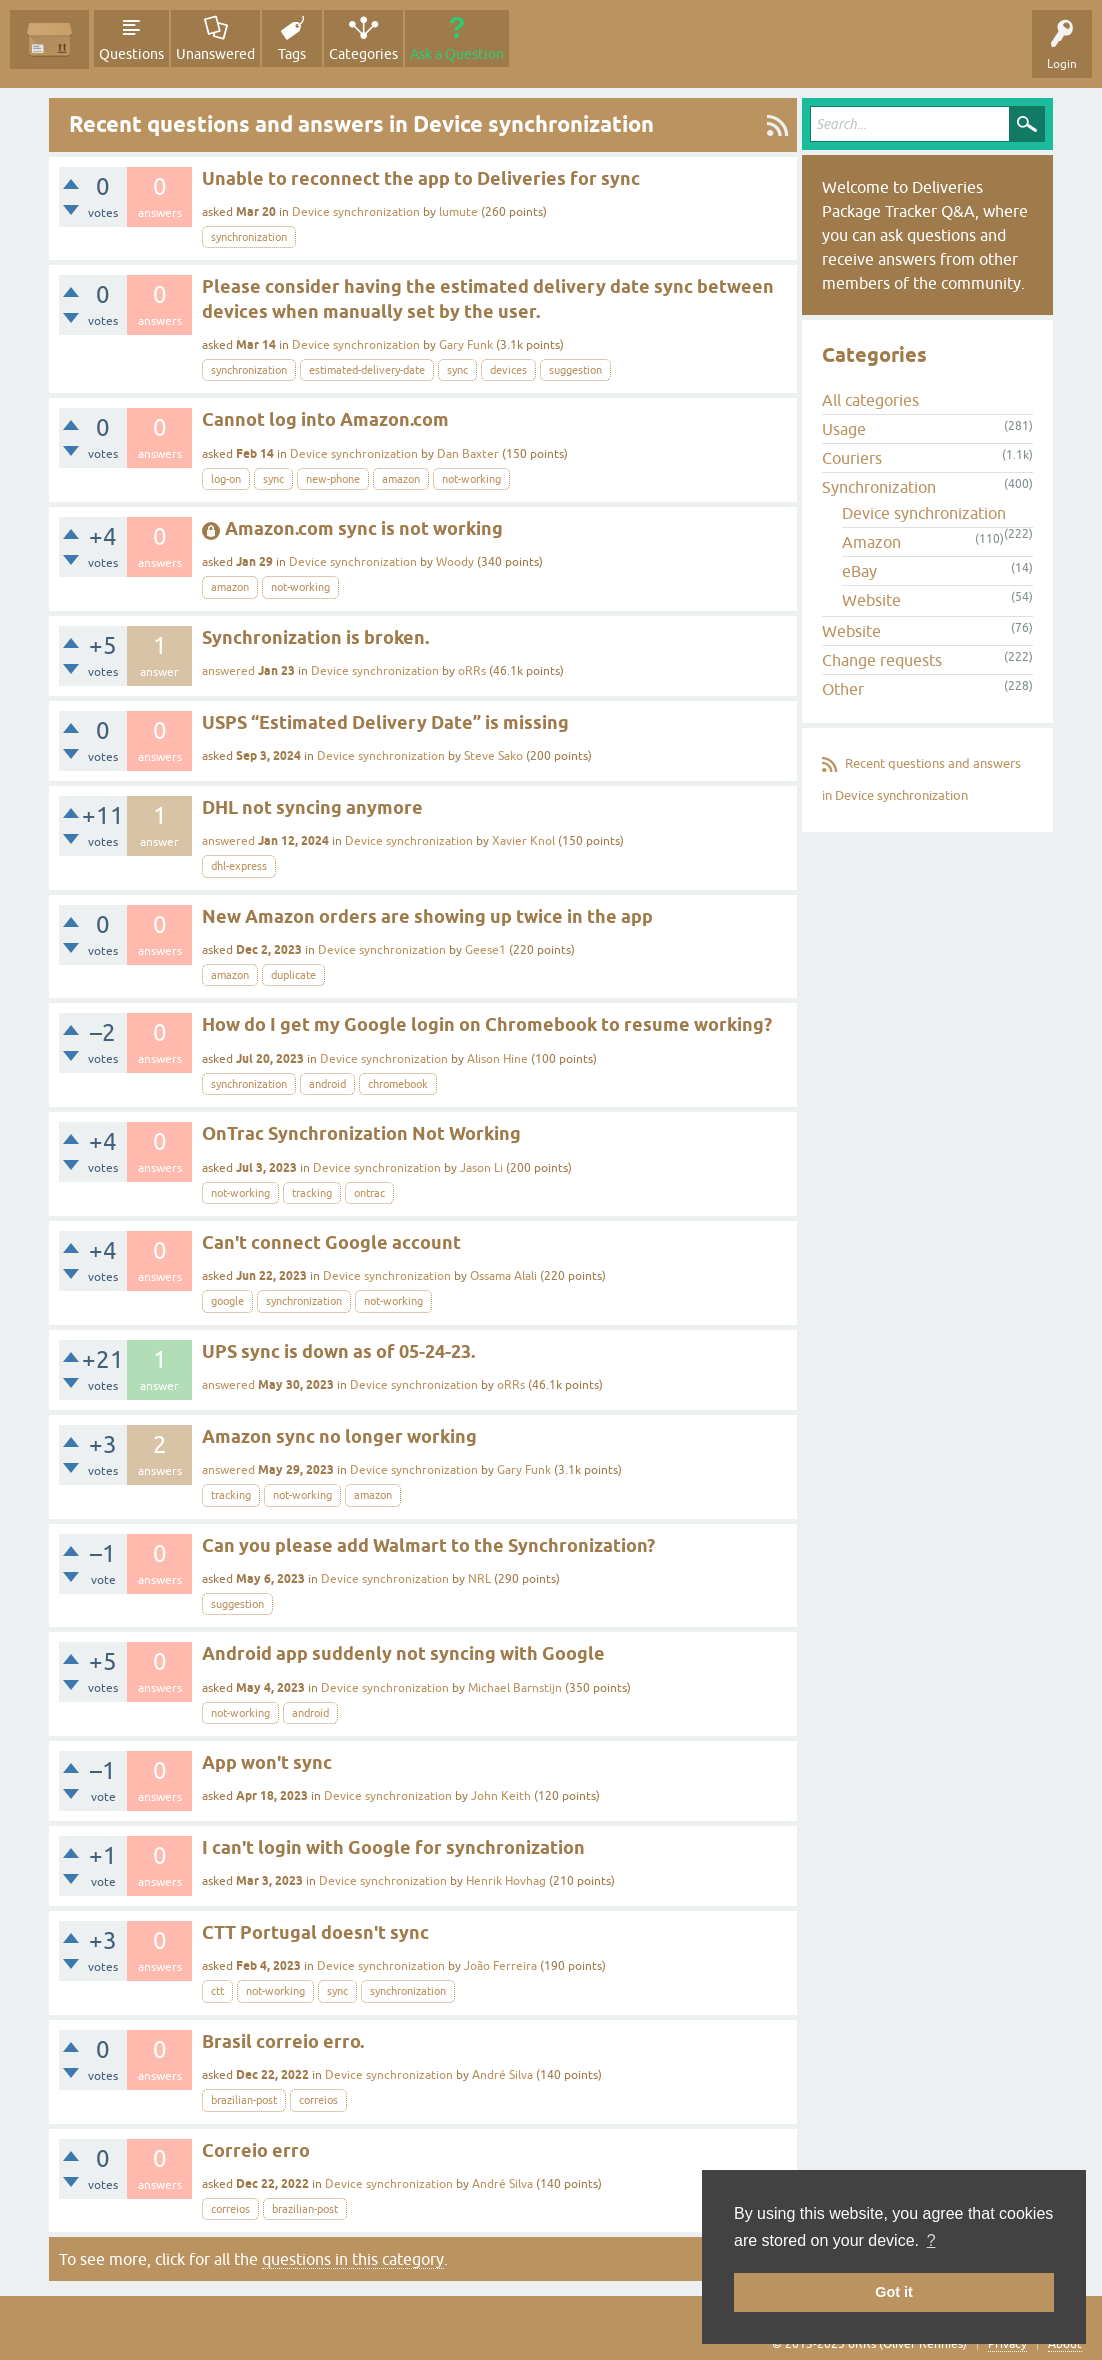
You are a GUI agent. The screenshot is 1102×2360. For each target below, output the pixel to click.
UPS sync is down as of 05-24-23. (338, 1351)
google (227, 1301)
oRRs (472, 671)
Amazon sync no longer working (339, 1436)
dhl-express (239, 866)
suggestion (575, 370)
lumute (458, 212)
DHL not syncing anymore (312, 807)
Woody (455, 562)
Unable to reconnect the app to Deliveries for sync (421, 178)
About (1065, 2344)
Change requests (882, 660)
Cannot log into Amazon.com (325, 419)
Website (871, 600)
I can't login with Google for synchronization (393, 1847)
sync (457, 370)
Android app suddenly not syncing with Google (403, 1653)
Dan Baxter (468, 454)
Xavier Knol (523, 841)
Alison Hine (497, 1059)
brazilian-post (244, 2100)
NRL (479, 1579)
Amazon (871, 542)
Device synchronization (356, 212)
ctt (217, 1991)
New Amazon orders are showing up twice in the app (427, 916)
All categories (870, 400)
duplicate (293, 975)
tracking (312, 1193)
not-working (471, 479)
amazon (401, 479)
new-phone (333, 479)
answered (228, 671)
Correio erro (256, 2150)
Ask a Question (457, 54)
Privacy (1007, 2344)
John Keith (501, 1796)
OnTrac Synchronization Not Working (361, 1133)
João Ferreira (500, 1966)
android (327, 1084)
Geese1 (485, 950)
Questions (131, 54)
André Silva (502, 2075)
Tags (292, 54)
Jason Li (481, 1168)
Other (843, 689)
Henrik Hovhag (506, 1881)
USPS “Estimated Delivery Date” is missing (385, 722)
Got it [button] (894, 2292)
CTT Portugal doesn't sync (315, 1932)
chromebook (398, 1084)
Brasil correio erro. (283, 2041)
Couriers (852, 458)
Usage (844, 429)
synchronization (249, 237)
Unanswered (215, 54)
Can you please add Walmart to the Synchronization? (428, 1545)
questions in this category (353, 2259)
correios (318, 2100)
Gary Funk (466, 345)
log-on (226, 479)
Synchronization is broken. (315, 637)
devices (508, 370)
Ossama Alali (503, 1276)
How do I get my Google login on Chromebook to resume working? (487, 1024)
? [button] (931, 2240)
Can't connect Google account (331, 1242)
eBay (859, 571)
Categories (363, 54)
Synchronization (879, 487)
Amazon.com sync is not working (364, 528)
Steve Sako (493, 756)
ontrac (369, 1193)
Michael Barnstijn (515, 1688)
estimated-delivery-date (367, 370)
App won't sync (267, 1762)
